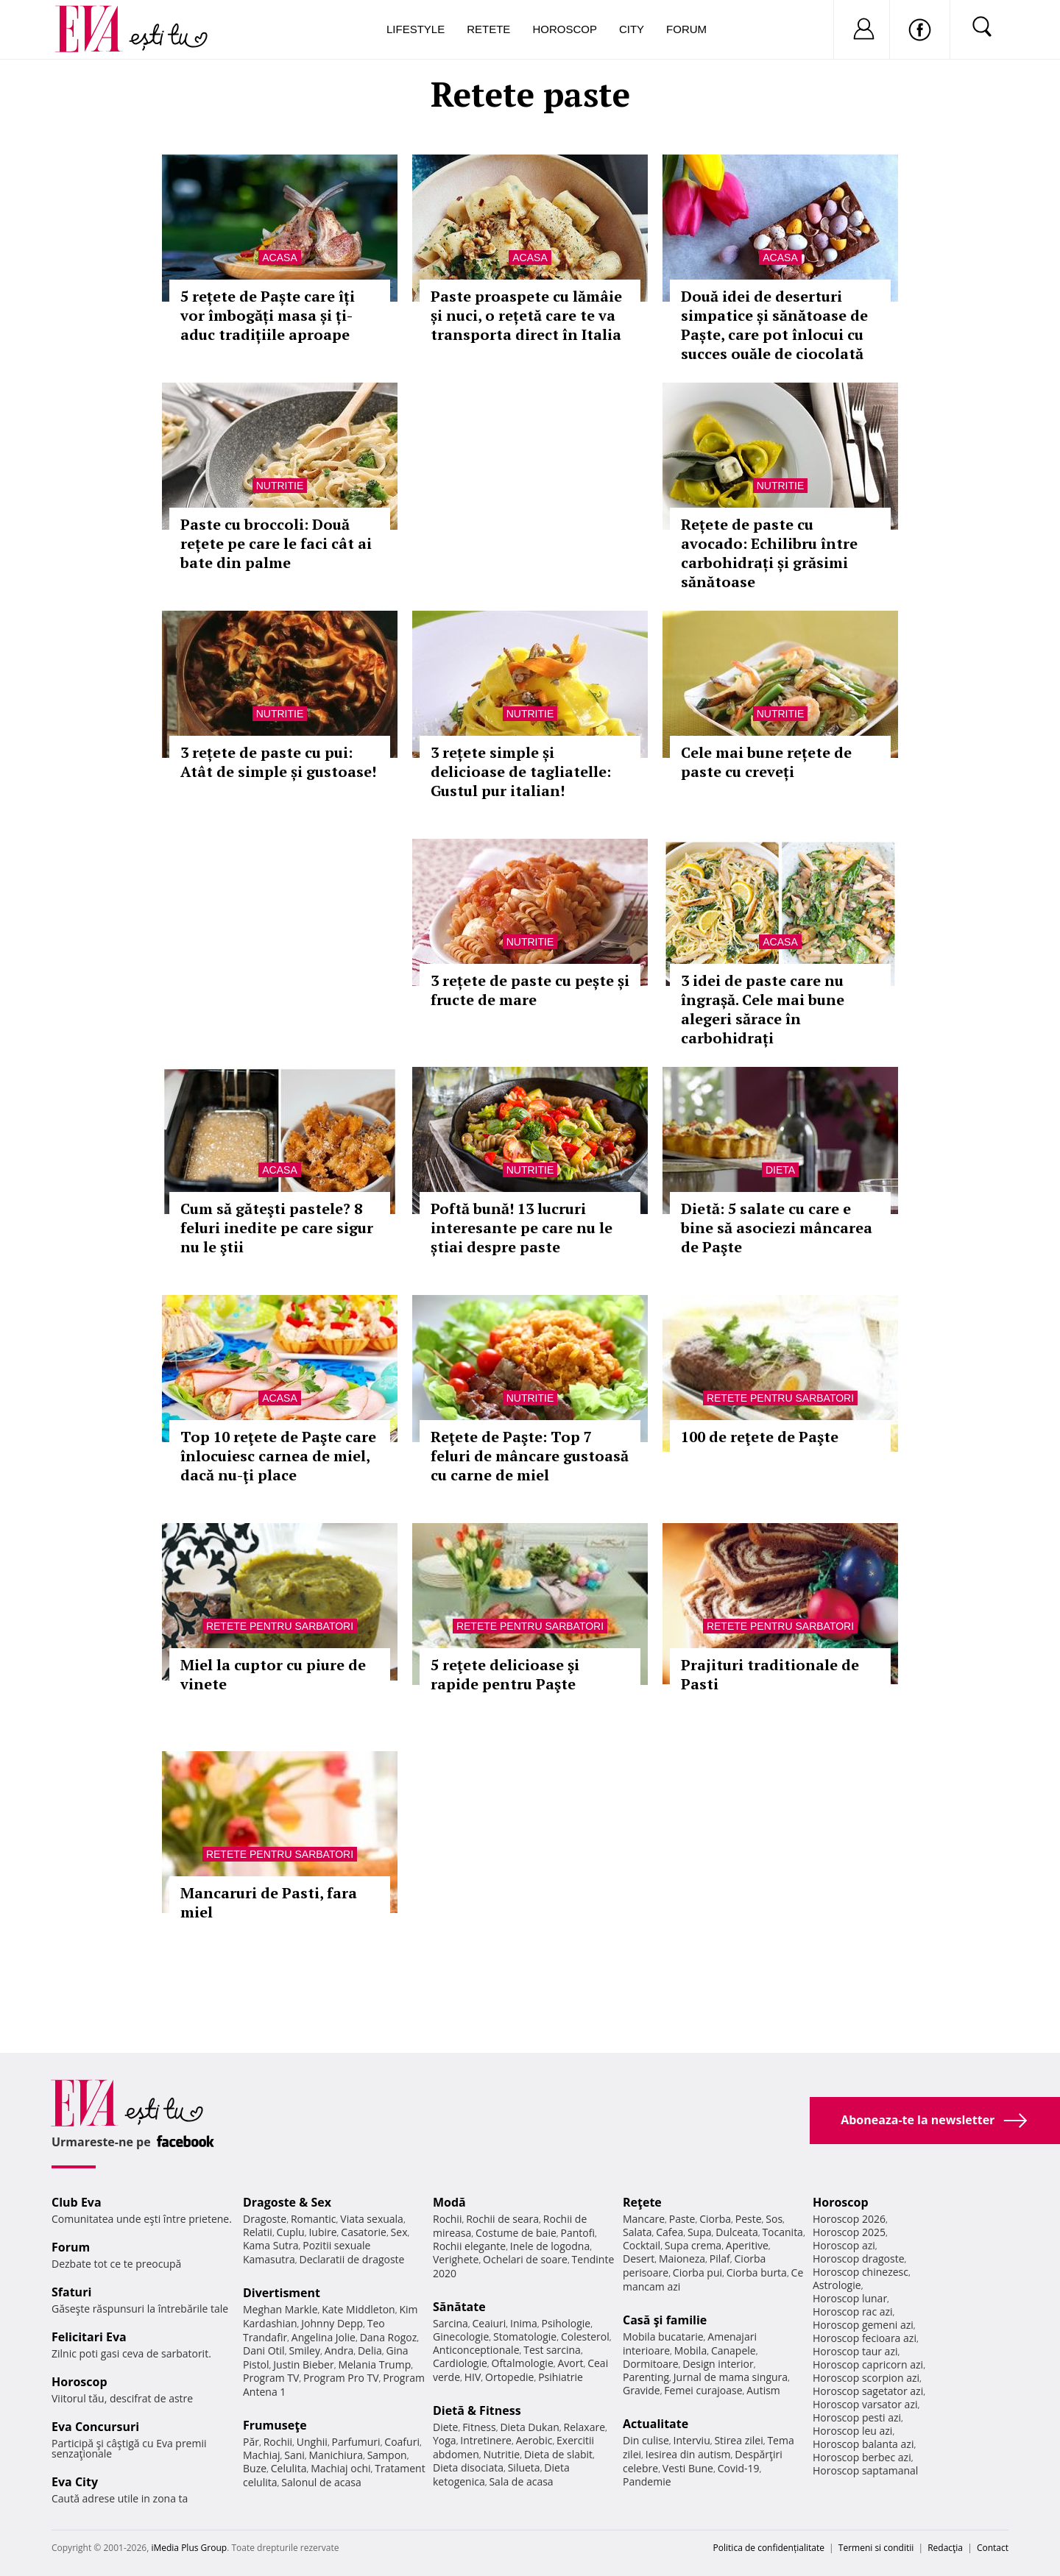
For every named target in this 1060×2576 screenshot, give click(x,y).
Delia (370, 2350)
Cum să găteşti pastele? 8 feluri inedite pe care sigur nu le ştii (276, 1228)
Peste (748, 2219)
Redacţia (945, 2547)
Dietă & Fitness (477, 2410)
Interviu (692, 2440)
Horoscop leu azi (852, 2431)
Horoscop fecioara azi (864, 2338)
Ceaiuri (489, 2323)
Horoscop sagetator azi (868, 2391)
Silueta (524, 2467)
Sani (294, 2455)
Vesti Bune (687, 2468)
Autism (763, 2390)
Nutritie (280, 486)
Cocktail (641, 2245)
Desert (638, 2258)
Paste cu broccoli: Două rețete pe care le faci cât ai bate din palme (276, 543)
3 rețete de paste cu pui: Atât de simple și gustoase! (278, 761)
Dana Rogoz (388, 2337)
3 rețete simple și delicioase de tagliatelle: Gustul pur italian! (521, 771)
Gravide (641, 2390)
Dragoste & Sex (287, 2202)
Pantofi (578, 2233)
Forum (686, 29)
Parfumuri (356, 2442)
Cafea (669, 2232)
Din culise (646, 2440)
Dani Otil (264, 2350)
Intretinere (486, 2440)
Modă (449, 2202)
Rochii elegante (469, 2246)
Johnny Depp (332, 2323)
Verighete (455, 2259)
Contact (992, 2547)
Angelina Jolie (324, 2337)
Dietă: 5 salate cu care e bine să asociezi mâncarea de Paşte (776, 1228)
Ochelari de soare (525, 2259)
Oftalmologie (523, 2363)
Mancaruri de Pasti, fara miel (268, 1902)
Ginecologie (461, 2336)
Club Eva (77, 2202)
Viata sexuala (371, 2219)
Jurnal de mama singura (731, 2377)
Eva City (75, 2482)
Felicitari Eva (89, 2337)
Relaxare (585, 2427)
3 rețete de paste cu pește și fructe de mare (530, 990)
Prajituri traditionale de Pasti (770, 1674)
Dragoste (264, 2219)
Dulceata (736, 2232)
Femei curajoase (703, 2390)
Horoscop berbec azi (862, 2457)
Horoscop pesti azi (857, 2417)
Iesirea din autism (688, 2454)
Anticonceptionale (476, 2350)
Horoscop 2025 (849, 2232)
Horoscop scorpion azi (866, 2378)
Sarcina (450, 2323)
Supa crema (693, 2245)
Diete (445, 2427)
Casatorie (363, 2232)
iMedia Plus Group (189, 2547)
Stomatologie (524, 2336)
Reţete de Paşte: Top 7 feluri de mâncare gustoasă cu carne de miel (530, 1456)
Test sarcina (552, 2350)
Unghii (312, 2442)
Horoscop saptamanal (865, 2470)
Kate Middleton (358, 2309)
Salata (637, 2232)
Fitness (479, 2427)
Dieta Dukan (529, 2427)
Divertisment (281, 2293)
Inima (523, 2323)
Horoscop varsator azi (865, 2404)
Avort (570, 2363)
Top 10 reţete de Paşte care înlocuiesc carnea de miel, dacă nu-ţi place (278, 1456)
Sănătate (459, 2307)
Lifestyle (415, 29)
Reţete (642, 2202)
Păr (251, 2442)
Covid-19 (739, 2468)
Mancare (644, 2219)
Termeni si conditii (876, 2547)
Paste (682, 2219)
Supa (700, 2232)
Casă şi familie (665, 2320)
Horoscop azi (844, 2245)
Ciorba (715, 2219)
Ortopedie (509, 2377)
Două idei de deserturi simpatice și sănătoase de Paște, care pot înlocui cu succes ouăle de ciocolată (774, 324)
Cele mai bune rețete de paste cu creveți (766, 761)
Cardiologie (460, 2363)
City (631, 29)
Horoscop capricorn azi (868, 2364)
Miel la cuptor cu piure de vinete (273, 1674)
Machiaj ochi (340, 2468)
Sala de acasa (521, 2481)
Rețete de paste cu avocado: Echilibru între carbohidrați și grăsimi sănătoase (769, 553)
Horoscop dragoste (859, 2258)
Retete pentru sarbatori (780, 1398)
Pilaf (720, 2258)
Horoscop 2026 (849, 2219)
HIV (472, 2377)
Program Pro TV (341, 2378)
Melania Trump (374, 2364)
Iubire (322, 2232)
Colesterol (585, 2336)
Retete (488, 29)
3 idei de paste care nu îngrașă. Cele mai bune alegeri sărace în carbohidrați (762, 1009)
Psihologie (566, 2323)
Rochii (278, 2442)
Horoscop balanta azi (863, 2444)
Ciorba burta (757, 2272)
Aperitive (747, 2245)
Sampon (387, 2455)
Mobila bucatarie (663, 2336)
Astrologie (837, 2285)
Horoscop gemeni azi (863, 2325)
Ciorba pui (697, 2272)
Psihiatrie (560, 2377)
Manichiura (336, 2455)
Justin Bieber (303, 2364)
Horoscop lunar (850, 2298)
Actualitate (655, 2424)
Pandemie (647, 2481)
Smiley (304, 2350)
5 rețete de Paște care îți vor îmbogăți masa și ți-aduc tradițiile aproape (267, 315)
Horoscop (564, 29)
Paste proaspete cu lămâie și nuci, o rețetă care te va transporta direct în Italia (526, 315)
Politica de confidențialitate (768, 2547)
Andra (339, 2350)
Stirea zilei (738, 2440)
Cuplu (291, 2232)
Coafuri (402, 2442)
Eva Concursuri (95, 2427)
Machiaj (261, 2455)
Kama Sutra (270, 2245)
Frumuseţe (275, 2425)
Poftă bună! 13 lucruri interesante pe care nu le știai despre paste (521, 1228)
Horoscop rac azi (853, 2311)
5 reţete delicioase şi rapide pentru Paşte (505, 1674)
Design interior (717, 2364)
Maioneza (682, 2258)
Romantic (313, 2219)
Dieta (780, 1170)
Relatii (257, 2232)
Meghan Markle (280, 2309)
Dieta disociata (468, 2467)
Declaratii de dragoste (352, 2259)
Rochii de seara (502, 2219)
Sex (399, 2232)
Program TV (271, 2378)
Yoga (444, 2440)
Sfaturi (71, 2292)
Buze (254, 2468)
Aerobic (534, 2440)
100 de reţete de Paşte (759, 1437)
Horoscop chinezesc (860, 2272)
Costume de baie (516, 2233)
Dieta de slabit (558, 2454)
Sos (774, 2219)
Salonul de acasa (321, 2482)
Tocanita (782, 2232)
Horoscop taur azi (855, 2351)
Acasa (279, 257)
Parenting (646, 2377)
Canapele (733, 2350)
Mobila (690, 2350)
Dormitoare (651, 2364)
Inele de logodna (550, 2246)
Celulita (289, 2468)
